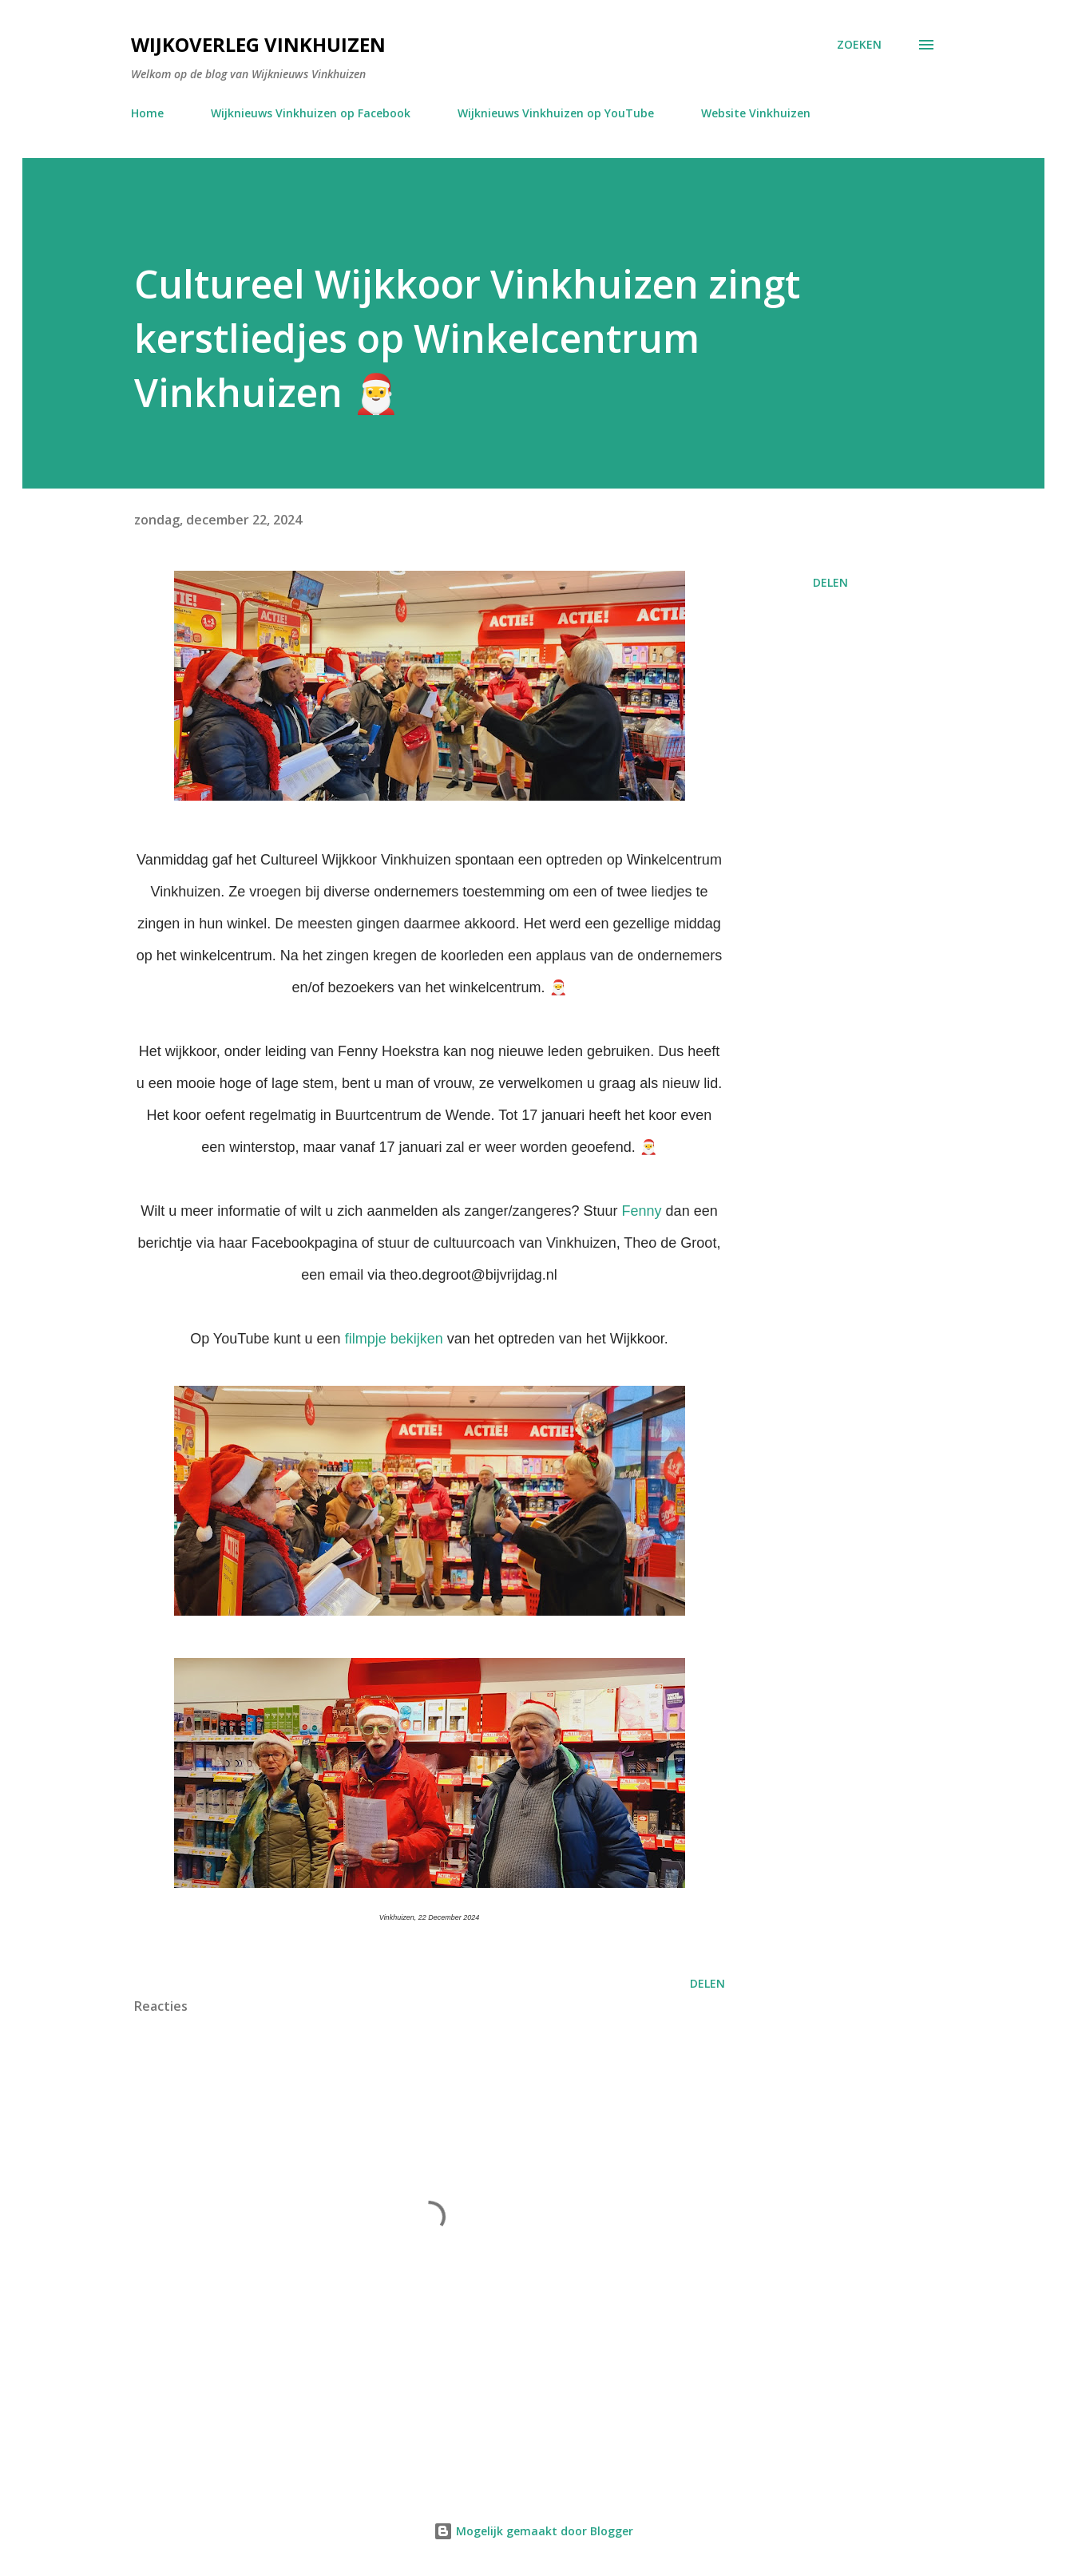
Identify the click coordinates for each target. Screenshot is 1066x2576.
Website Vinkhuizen (755, 113)
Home (147, 113)
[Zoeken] (859, 44)
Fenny (642, 1211)
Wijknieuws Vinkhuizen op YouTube (556, 113)
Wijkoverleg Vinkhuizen (258, 44)
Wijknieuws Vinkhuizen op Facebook (310, 113)
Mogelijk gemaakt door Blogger (533, 2530)
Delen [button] (830, 582)
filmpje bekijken (394, 1339)
